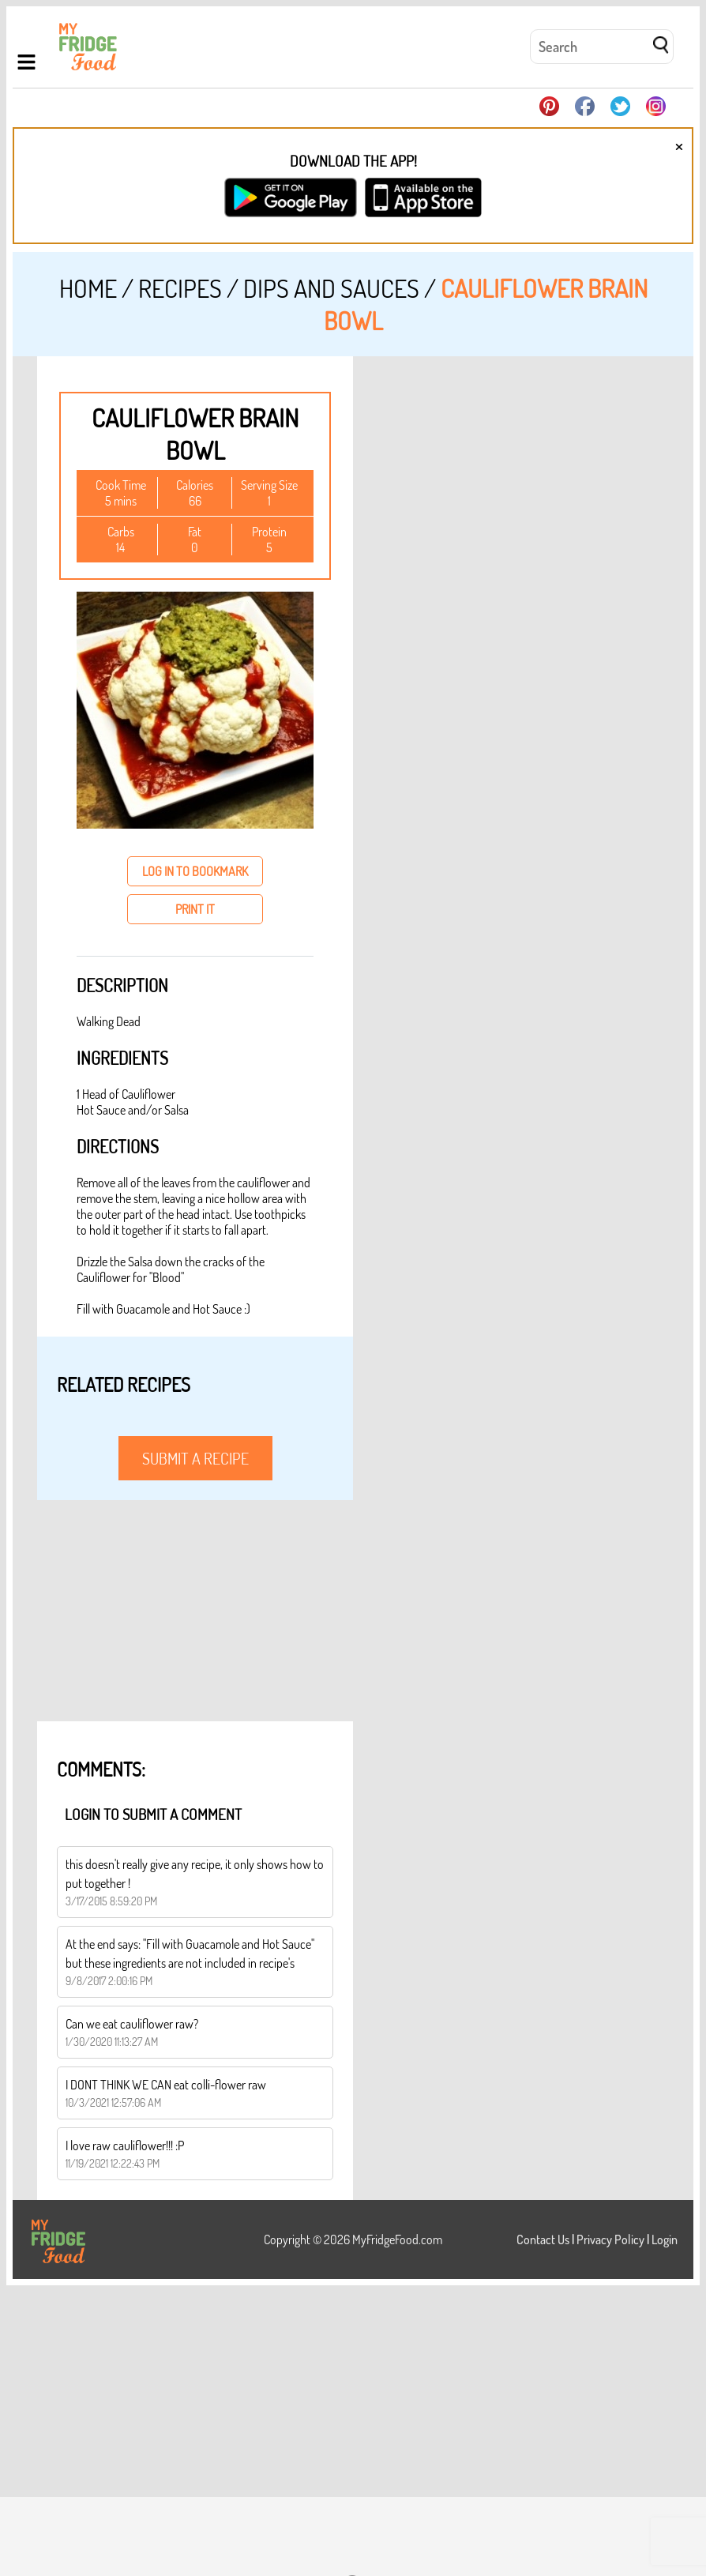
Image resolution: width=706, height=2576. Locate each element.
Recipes (180, 288)
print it (195, 909)
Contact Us (542, 2239)
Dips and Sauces (331, 288)
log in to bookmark (195, 871)
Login (665, 2239)
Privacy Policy (610, 2239)
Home (88, 288)
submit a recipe (195, 1458)
